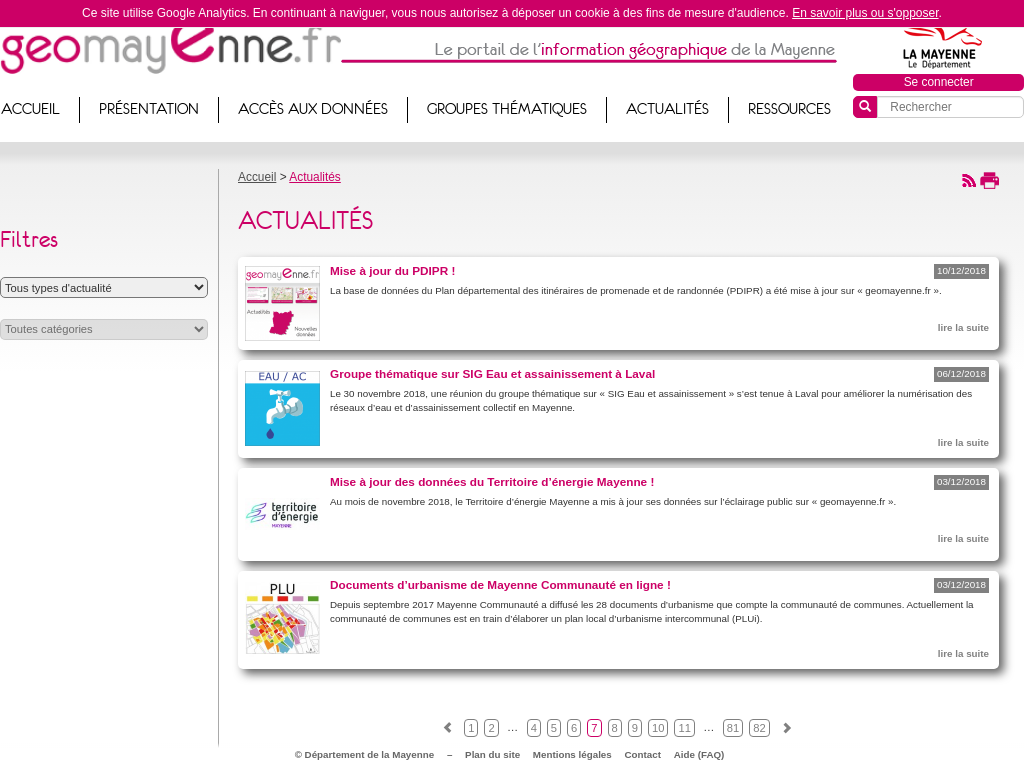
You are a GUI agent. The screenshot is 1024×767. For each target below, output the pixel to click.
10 (658, 728)
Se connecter (939, 82)
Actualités (667, 109)
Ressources (789, 109)
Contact (643, 754)
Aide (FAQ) (699, 754)
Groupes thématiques (507, 109)
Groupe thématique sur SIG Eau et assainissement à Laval (492, 373)
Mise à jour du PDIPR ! (392, 270)
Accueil (257, 177)
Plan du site (492, 754)
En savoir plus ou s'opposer (865, 13)
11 (684, 728)
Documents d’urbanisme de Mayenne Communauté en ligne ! (500, 584)
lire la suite (963, 327)
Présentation (149, 109)
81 (733, 728)
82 (759, 728)
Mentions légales (572, 754)
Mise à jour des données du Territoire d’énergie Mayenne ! (492, 481)
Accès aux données (313, 109)
